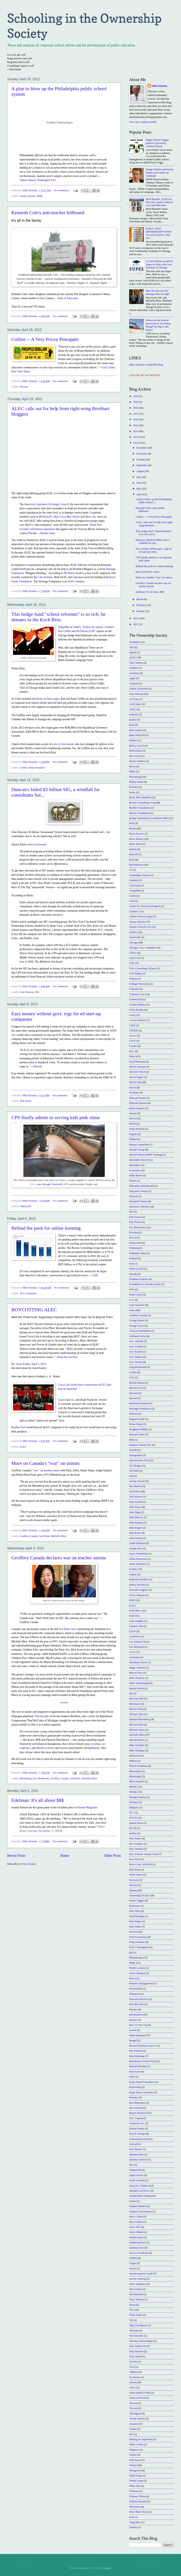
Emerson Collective (139, 1206)
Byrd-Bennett (136, 864)
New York (134, 1859)
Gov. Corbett (136, 1346)
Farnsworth (135, 1242)
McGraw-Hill (136, 1698)
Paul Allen (134, 1911)
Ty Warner (134, 2377)
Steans (132, 2201)
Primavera (134, 1993)
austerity (133, 714)
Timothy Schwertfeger (141, 2341)
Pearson (24, 386)
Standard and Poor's (139, 2190)
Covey (132, 1015)
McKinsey (134, 1703)
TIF (131, 2320)
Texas (132, 2304)
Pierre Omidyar (137, 1973)
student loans (136, 2237)
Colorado (134, 989)
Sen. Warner (135, 2149)
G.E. (131, 1299)
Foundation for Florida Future (144, 1284)
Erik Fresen (135, 1217)
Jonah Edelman (137, 1543)
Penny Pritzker (137, 1942)
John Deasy (135, 1507)
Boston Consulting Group (142, 802)
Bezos (132, 766)
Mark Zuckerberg (138, 1683)
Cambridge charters (139, 875)
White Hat (134, 2486)
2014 (136, 431)
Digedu (133, 1134)
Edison (132, 1180)
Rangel (132, 2040)
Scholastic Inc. (137, 2123)
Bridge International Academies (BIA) (149, 818)
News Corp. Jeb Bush (140, 1864)
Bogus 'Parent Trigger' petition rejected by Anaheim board (157, 143)
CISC (132, 963)
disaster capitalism (138, 1144)
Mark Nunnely (136, 1678)
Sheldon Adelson (138, 2159)
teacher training (137, 2278)
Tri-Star (133, 2361)
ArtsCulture (135, 704)
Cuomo (133, 1046)
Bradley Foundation (139, 807)
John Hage (134, 1512)
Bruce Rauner (136, 838)
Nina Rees (134, 1869)
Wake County (136, 2444)
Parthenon (134, 1905)
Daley (132, 1056)
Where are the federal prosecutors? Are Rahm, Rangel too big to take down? (158, 325)
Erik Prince (135, 1222)
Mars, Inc (90, 516)
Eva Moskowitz (41, 1778)
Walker (133, 2454)
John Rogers (135, 1527)
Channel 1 (134, 911)
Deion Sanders (136, 1108)
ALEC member (76, 581)
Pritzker (133, 2009)
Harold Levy (135, 1387)
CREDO (133, 1030)
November (142, 453)
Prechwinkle (135, 1988)
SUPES (133, 2258)
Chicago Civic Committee (142, 947)
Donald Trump (136, 1149)
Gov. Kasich (135, 1351)
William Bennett (137, 2501)
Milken (133, 1760)
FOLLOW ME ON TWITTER (144, 375)
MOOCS (133, 1786)
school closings (137, 2133)
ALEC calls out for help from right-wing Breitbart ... (154, 524)
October (140, 459)
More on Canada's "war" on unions (45, 1463)
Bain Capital (135, 730)
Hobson (133, 1413)
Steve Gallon (136, 2221)
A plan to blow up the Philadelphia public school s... (154, 501)
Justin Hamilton (137, 1564)
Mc (131, 1693)
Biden (132, 771)
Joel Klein (44, 1536)
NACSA (133, 1817)
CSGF (132, 1040)
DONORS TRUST (139, 1160)
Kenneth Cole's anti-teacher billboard (47, 212)
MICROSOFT (136, 1740)
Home (64, 1856)
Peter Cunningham (139, 1947)
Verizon (133, 2403)
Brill (131, 823)
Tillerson (133, 2330)
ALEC (23, 1446)
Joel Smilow (135, 1496)
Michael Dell (136, 1724)
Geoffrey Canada (29, 1536)
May (139, 488)
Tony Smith (135, 2356)
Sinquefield (135, 2170)
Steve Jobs (134, 2227)
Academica (135, 642)
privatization (135, 2014)
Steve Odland (136, 2232)
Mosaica (133, 1802)
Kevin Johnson (137, 1595)
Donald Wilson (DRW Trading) (145, 1154)
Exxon (132, 1237)
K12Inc (133, 1569)
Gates (132, 1310)
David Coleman (137, 1066)
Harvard (133, 1393)
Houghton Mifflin (138, 1429)
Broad (132, 828)
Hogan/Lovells (137, 1419)
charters (133, 932)
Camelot (133, 880)
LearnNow (134, 1636)
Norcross (133, 1880)
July (138, 477)
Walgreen (134, 2449)
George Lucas (136, 1325)
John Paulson (136, 1522)
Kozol (132, 1615)
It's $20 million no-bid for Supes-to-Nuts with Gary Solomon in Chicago (159, 264)
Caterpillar (134, 890)
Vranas (132, 2429)
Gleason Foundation (139, 1330)
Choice (132, 952)
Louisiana (134, 1657)
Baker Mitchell (137, 735)
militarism (134, 1755)
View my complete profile (143, 122)
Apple (132, 678)
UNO (132, 2387)
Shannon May (136, 2154)
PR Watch (69, 573)
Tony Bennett (136, 2351)
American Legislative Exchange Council (46, 504)
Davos (132, 1087)
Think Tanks (135, 2315)
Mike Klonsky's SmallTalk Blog (146, 364)
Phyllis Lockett (137, 1968)
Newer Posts (16, 1856)
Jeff (131, 1476)
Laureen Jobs (136, 1626)
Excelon (133, 1232)
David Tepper (136, 1077)
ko (130, 1605)
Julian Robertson (138, 1558)
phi (130, 1952)
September (142, 465)
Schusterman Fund (139, 2139)
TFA (131, 2309)
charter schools (28, 196)
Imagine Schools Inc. (140, 1444)
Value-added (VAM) (139, 2392)
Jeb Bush (134, 1470)
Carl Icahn (134, 885)
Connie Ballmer (137, 1004)
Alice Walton (136, 662)
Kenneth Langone (138, 1589)
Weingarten (135, 2470)
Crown (132, 1035)
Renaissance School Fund (142, 2061)
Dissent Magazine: (87, 1807)
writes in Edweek (36, 844)
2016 (136, 419)
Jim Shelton (135, 1486)
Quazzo (133, 2019)
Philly (40, 196)
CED (131, 901)
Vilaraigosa (135, 2413)
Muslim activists (45, 1748)
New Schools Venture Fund (143, 1854)
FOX (131, 1289)
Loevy (132, 1652)
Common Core (137, 994)
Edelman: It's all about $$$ (37, 1800)
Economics (135, 1170)
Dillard (132, 1139)
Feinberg (133, 1248)
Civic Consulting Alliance (142, 968)
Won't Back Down (138, 2511)
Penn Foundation (138, 1937)
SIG (37, 992)
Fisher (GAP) (136, 1268)
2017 (136, 413)
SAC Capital (135, 2118)
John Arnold (135, 1501)
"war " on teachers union (46, 1470)
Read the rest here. (68, 1357)
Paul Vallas (135, 1926)
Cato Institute (45, 577)
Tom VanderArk (137, 2346)
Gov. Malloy (135, 1357)
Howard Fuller (136, 1434)
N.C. (131, 1812)
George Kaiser (136, 1320)
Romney (133, 2097)
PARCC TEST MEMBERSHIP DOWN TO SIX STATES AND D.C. (159, 233)
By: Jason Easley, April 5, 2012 (28, 1363)
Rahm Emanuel (36, 767)
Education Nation (138, 1191)
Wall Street (25, 1101)
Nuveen (133, 1885)
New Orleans (136, 1848)
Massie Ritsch (136, 1688)
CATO (132, 896)
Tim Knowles (136, 2335)
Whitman (134, 2491)
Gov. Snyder (135, 1362)
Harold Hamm (136, 1382)
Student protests (137, 2242)
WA (131, 2434)
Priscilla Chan (136, 2004)
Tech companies (28, 1293)
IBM (131, 1439)
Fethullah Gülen (137, 1253)
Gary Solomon (136, 1305)
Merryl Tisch (136, 1709)
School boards (136, 2128)
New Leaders (136, 1843)
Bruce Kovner (136, 833)
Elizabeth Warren (138, 1201)
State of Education (68, 298)
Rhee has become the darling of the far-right (157, 292)
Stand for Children (139, 2185)
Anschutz (134, 673)
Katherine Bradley (138, 1579)
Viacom (133, 2408)
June (139, 482)
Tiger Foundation (138, 2325)
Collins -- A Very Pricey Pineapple (45, 339)
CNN (95, 1275)
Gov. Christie (136, 1341)
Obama (133, 1890)
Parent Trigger (136, 1900)
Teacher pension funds (141, 2273)
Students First (136, 2247)
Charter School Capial (140, 916)
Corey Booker (136, 1009)
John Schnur (135, 1538)
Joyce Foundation (138, 1553)
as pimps (96, 1743)
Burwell (133, 854)
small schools (136, 2175)
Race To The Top (138, 2025)
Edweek (37, 1066)
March (140, 599)
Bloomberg (26, 1778)
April (139, 494)
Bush (131, 859)
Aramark (133, 683)
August (140, 471)
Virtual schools (137, 2418)
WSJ (47, 1474)
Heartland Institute (139, 1403)
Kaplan (133, 1574)
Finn (131, 1263)
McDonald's (45, 516)
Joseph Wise (135, 1548)
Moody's (133, 1791)
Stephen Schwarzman (140, 2211)
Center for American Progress (144, 906)
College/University (139, 983)
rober (132, 2076)
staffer (91, 1716)
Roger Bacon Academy (141, 2092)
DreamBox (135, 1165)
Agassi (132, 652)
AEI (131, 647)
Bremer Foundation (139, 813)
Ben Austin (135, 756)
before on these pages (48, 698)
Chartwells (25, 1206)
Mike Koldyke (136, 1745)
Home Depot (136, 1424)
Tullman (133, 2372)
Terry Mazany (136, 2299)
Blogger (106, 2568)
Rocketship (135, 2087)
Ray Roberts (135, 2050)
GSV (131, 1377)
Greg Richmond (137, 1367)
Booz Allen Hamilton (140, 797)
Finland (133, 1258)
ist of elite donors (64, 744)
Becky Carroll (136, 745)
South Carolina (137, 2180)
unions (132, 2382)
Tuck (131, 2366)
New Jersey (135, 1838)
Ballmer (133, 740)
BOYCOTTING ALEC (34, 1309)
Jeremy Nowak (137, 1481)
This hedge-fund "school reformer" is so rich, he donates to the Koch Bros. (58, 616)
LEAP (132, 1631)
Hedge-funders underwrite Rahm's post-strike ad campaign (159, 172)
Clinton (133, 978)
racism (132, 2030)
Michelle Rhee (58, 1536)
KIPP (132, 1600)
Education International (141, 1185)
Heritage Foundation (140, 1408)
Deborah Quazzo (138, 1103)
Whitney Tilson (137, 2496)
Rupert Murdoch (137, 2113)
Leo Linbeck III (137, 1641)
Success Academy (138, 2252)
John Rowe (135, 1532)
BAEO (132, 719)
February (141, 605)
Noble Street (135, 1874)
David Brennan (137, 1061)
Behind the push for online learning (46, 1228)
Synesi (132, 2268)
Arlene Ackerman (138, 688)
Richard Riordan (137, 2066)
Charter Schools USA (140, 926)
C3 (130, 869)
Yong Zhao (135, 2522)
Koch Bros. (135, 1610)
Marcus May (135, 1672)
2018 (136, 407)
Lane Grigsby (136, 1621)
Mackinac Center (138, 1662)
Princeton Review (138, 1999)
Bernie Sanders (137, 761)
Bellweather (135, 750)
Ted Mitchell (136, 2294)
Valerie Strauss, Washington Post (38, 180)
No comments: (62, 190)
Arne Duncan (27, 992)
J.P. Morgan (135, 1465)
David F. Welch (137, 1071)
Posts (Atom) (28, 1864)
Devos (132, 1118)
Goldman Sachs (137, 1336)
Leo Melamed (136, 1646)
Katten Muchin (137, 1584)
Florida (133, 1274)
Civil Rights (135, 973)
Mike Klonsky (160, 86)
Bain (131, 724)
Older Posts (112, 1856)
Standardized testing (139, 2195)
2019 (136, 402)
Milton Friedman (138, 1766)
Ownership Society (139, 1895)
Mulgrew (134, 1807)
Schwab (133, 2144)
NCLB (132, 1828)
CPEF (132, 1025)
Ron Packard (136, 2107)
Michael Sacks (136, 1729)
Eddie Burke (135, 1175)
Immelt (133, 1450)
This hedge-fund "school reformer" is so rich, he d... (154, 533)
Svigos (132, 2263)
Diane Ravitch (136, 1128)
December (142, 447)
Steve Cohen (135, 2216)
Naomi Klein (136, 1823)
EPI (131, 1211)
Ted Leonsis (135, 2289)
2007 (136, 624)
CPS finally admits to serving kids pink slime (55, 1117)
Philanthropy (136, 1957)
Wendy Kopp (136, 2480)
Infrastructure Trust (139, 1460)
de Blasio (134, 1092)
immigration (135, 1455)
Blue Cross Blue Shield (66, 516)
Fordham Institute (138, 1279)
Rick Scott (134, 2071)
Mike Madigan (137, 1750)
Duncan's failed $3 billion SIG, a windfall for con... (153, 541)
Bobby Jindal (136, 781)
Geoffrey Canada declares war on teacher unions (58, 1557)
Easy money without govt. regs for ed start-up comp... (154, 550)
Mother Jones (47, 533)
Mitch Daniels (136, 1781)
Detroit (132, 1113)
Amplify (133, 667)
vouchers (133, 2423)
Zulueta (133, 2527)
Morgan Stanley (137, 1797)
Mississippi (135, 1776)
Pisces (132, 1978)
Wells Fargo (135, 2475)
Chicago (133, 942)
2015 (136, 425)
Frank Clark (135, 1294)
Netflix (132, 1833)
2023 (136, 396)
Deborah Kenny (137, 1097)
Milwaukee (135, 1771)
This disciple (42, 1716)
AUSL (132, 709)
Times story (69, 1629)
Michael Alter (136, 1714)
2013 (136, 437)
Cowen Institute (137, 1020)
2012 (136, 442)
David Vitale (135, 1082)
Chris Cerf (134, 958)
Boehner (133, 787)
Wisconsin (134, 2506)
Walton (133, 2465)
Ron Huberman (137, 2102)
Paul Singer (135, 1921)
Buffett (132, 849)
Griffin (23, 767)
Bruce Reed (135, 844)
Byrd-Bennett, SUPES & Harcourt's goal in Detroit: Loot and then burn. (159, 202)
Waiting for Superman (140, 2439)
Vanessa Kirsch (137, 2397)
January (140, 611)
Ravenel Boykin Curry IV (142, 2045)
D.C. (131, 1051)
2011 (136, 618)
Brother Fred (18, 1427)
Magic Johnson (137, 1667)
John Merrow (136, 1517)
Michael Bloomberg (139, 1719)
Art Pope (133, 699)
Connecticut (135, 999)
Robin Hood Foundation (142, 2082)
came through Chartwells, (50, 1184)
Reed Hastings (136, 2056)
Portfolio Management (141, 1983)
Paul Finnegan (136, 1916)
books (132, 792)
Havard (133, 1398)
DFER (132, 1123)
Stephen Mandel (137, 2206)
